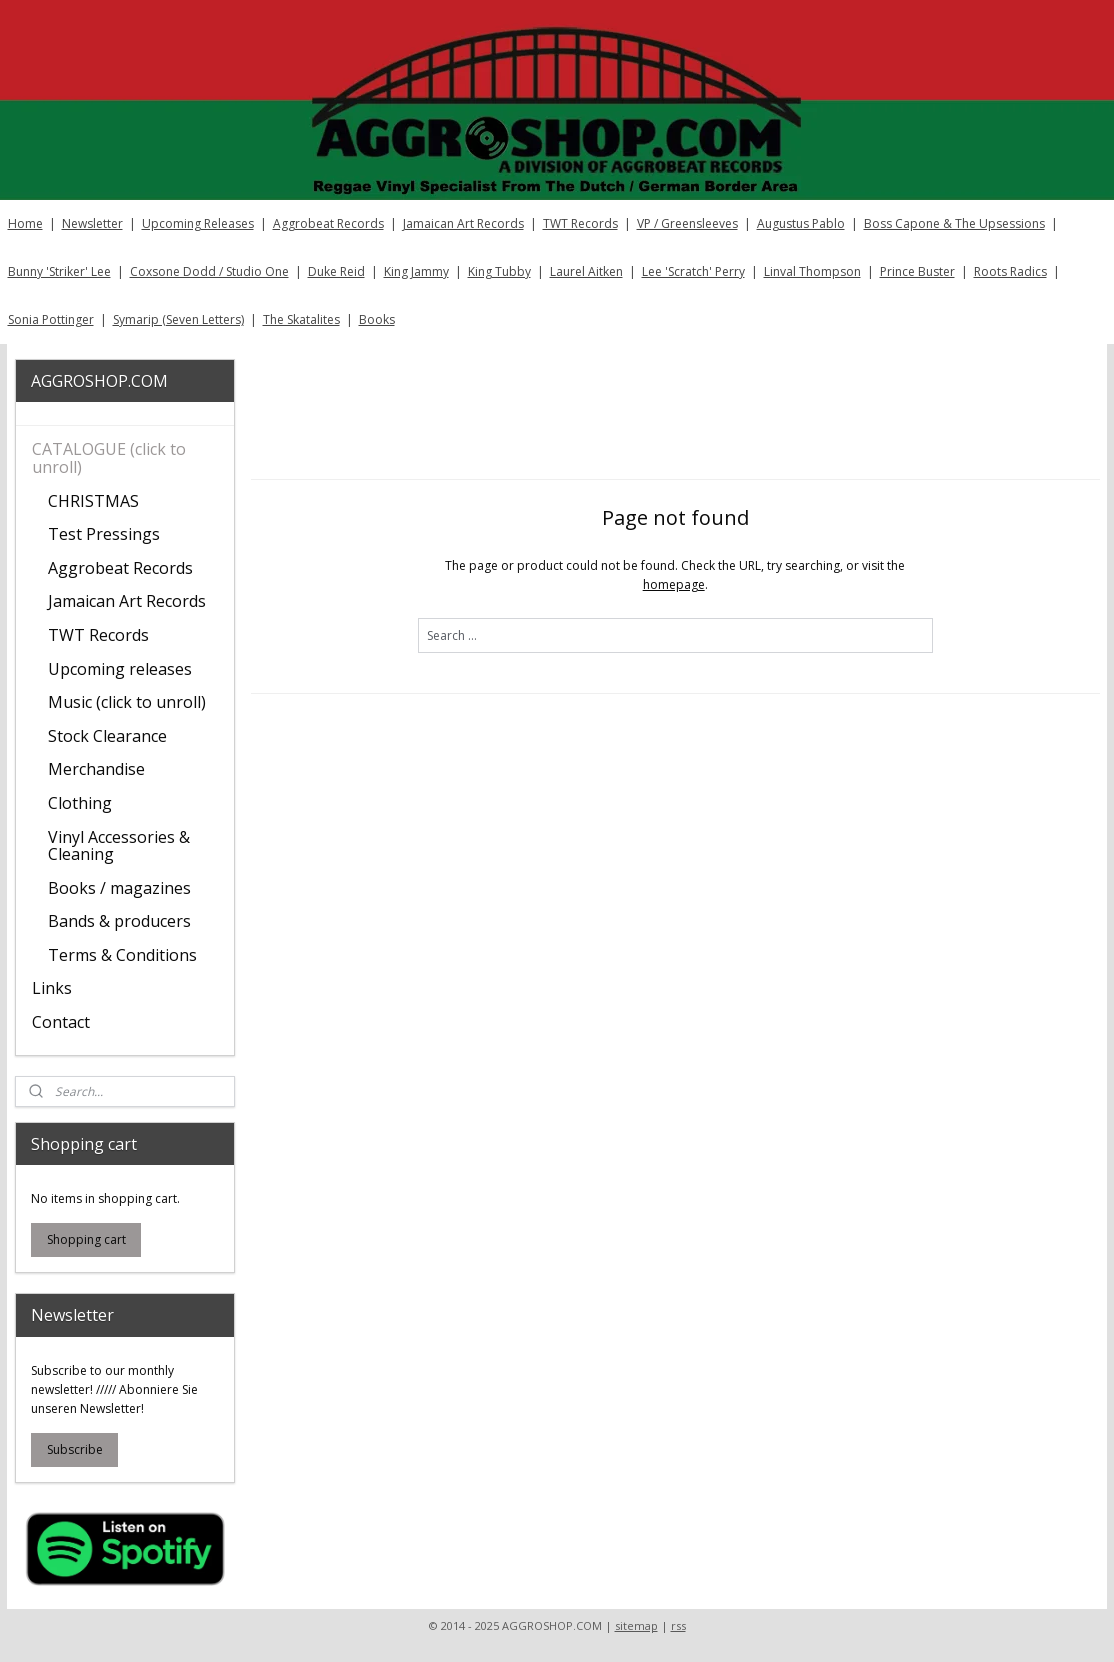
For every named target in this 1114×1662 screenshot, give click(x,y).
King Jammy (416, 271)
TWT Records (580, 223)
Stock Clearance (107, 736)
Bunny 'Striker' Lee (59, 271)
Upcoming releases (120, 669)
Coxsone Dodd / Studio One (209, 271)
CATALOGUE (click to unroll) (109, 458)
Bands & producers (119, 921)
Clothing (80, 803)
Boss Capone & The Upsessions (954, 223)
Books (377, 319)
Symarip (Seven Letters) (178, 319)
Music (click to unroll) (127, 702)
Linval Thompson (812, 271)
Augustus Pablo (801, 223)
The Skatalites (301, 319)
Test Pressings (104, 534)
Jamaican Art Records (463, 223)
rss (678, 1625)
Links (52, 988)
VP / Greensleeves (687, 223)
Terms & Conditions (122, 955)
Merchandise (96, 769)
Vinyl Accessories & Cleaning (119, 846)
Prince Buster (917, 271)
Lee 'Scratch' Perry (693, 271)
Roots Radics (1010, 271)
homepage (673, 584)
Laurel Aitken (586, 271)
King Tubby (499, 271)
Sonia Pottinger (51, 319)
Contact (61, 1022)
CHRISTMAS (93, 501)
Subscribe (75, 1449)
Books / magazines (119, 888)
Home (25, 223)
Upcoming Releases (198, 223)
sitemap (636, 1625)
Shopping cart (86, 1239)
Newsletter (92, 223)
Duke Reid (336, 271)
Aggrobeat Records (328, 223)
